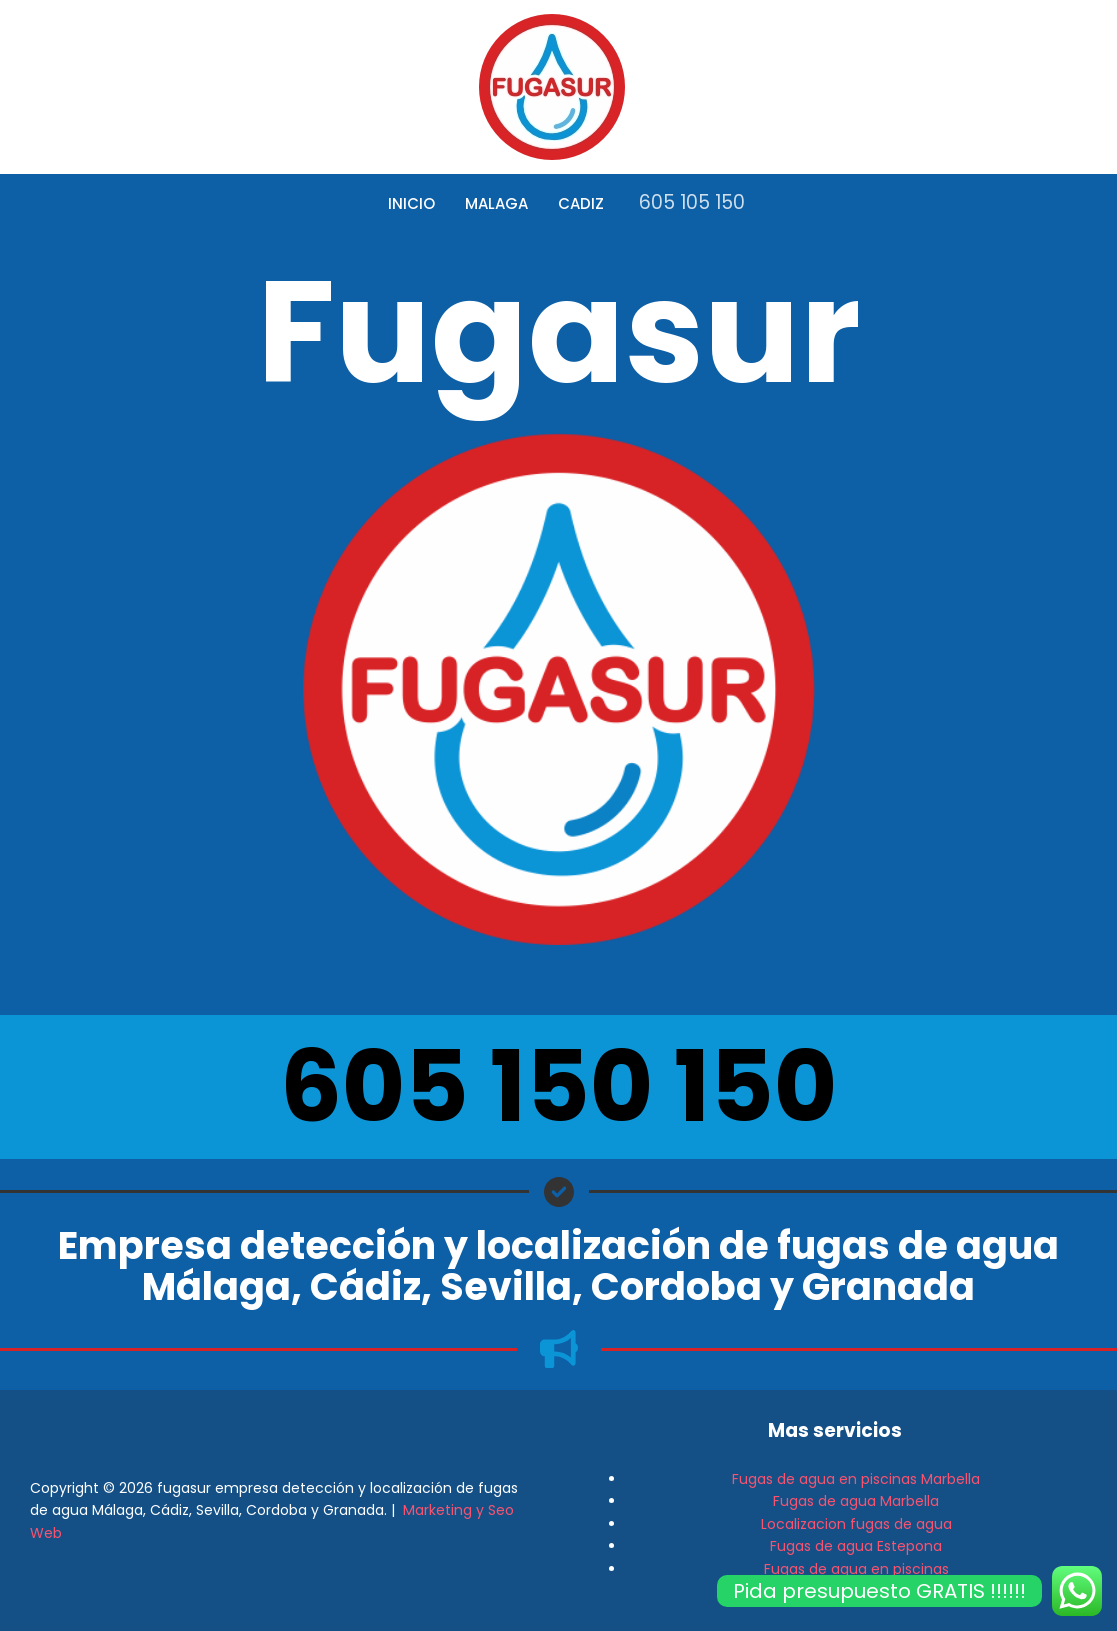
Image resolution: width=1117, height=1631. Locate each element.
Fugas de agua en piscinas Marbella (856, 1479)
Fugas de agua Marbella (856, 1501)
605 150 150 (558, 1086)
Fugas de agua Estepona (856, 1546)
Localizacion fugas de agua (856, 1524)
